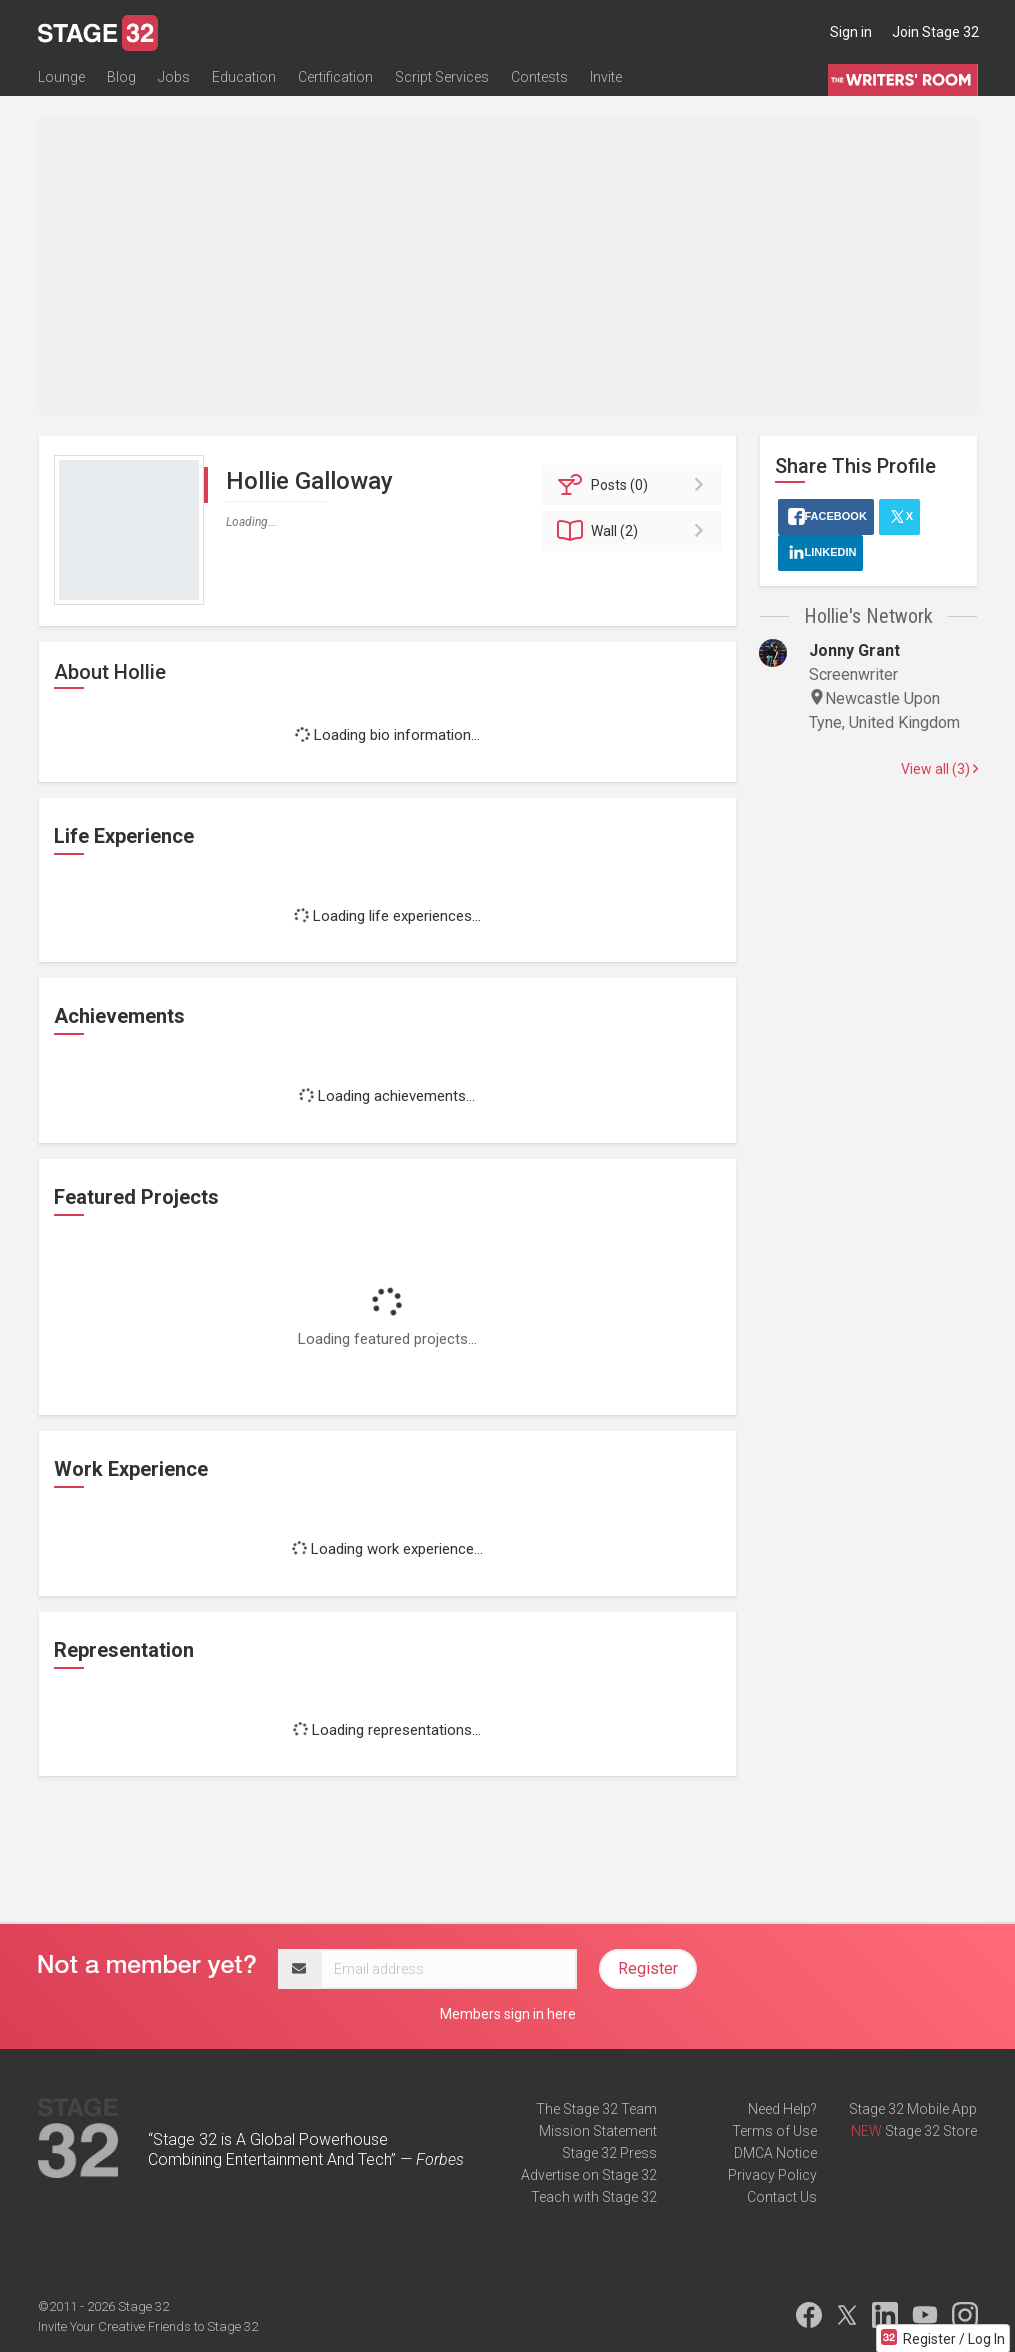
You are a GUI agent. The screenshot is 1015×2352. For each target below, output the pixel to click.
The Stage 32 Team (596, 2109)
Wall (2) (634, 531)
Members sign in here (508, 2014)
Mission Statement (598, 2131)
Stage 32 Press (609, 2153)
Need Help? (782, 2109)
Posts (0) (634, 485)
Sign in (851, 32)
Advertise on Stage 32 (589, 2175)
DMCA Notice (775, 2153)
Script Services (442, 77)
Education (244, 77)
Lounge (61, 77)
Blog (121, 77)
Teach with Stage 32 (594, 2197)
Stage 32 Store (931, 2131)
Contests (539, 77)
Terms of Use (774, 2131)
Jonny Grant (854, 650)
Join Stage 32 (935, 32)
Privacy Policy (772, 2175)
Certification (335, 77)
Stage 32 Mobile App (913, 2109)
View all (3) (939, 769)
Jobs (174, 77)
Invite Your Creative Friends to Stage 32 (148, 2326)
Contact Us (782, 2197)
